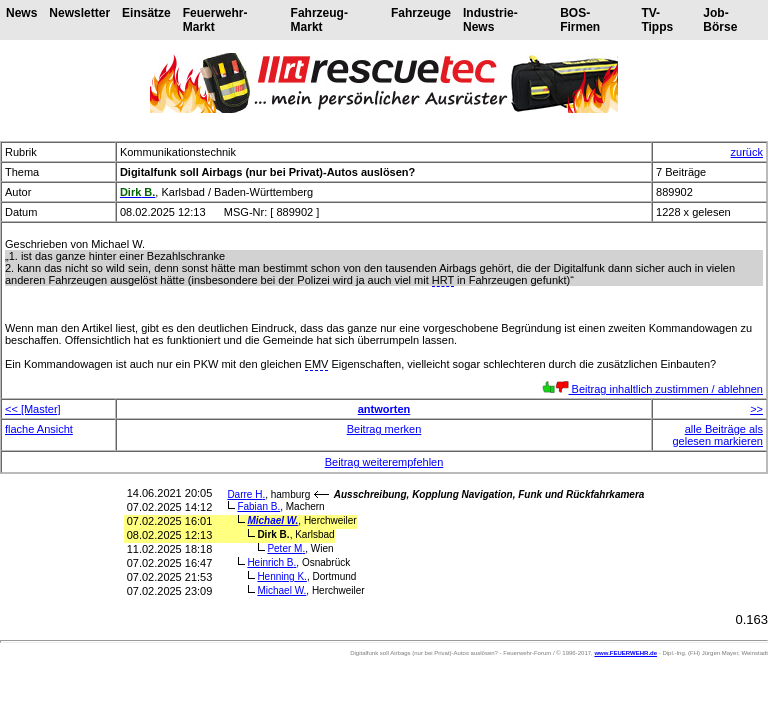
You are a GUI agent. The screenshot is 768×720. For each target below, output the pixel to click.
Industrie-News (490, 20)
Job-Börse (720, 20)
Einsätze (146, 13)
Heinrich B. (271, 562)
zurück (747, 152)
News (21, 13)
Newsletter (79, 13)
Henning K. (282, 576)
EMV (317, 364)
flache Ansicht (39, 429)
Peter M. (286, 548)
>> (756, 409)
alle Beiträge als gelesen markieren (718, 435)
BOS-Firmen (580, 20)
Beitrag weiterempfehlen (384, 462)
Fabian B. (258, 506)
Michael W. (272, 520)
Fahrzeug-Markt (319, 20)
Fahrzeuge (421, 13)
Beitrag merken (384, 429)
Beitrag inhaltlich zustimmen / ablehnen (652, 389)
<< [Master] (33, 409)
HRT (443, 280)
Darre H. (246, 494)
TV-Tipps (657, 20)
